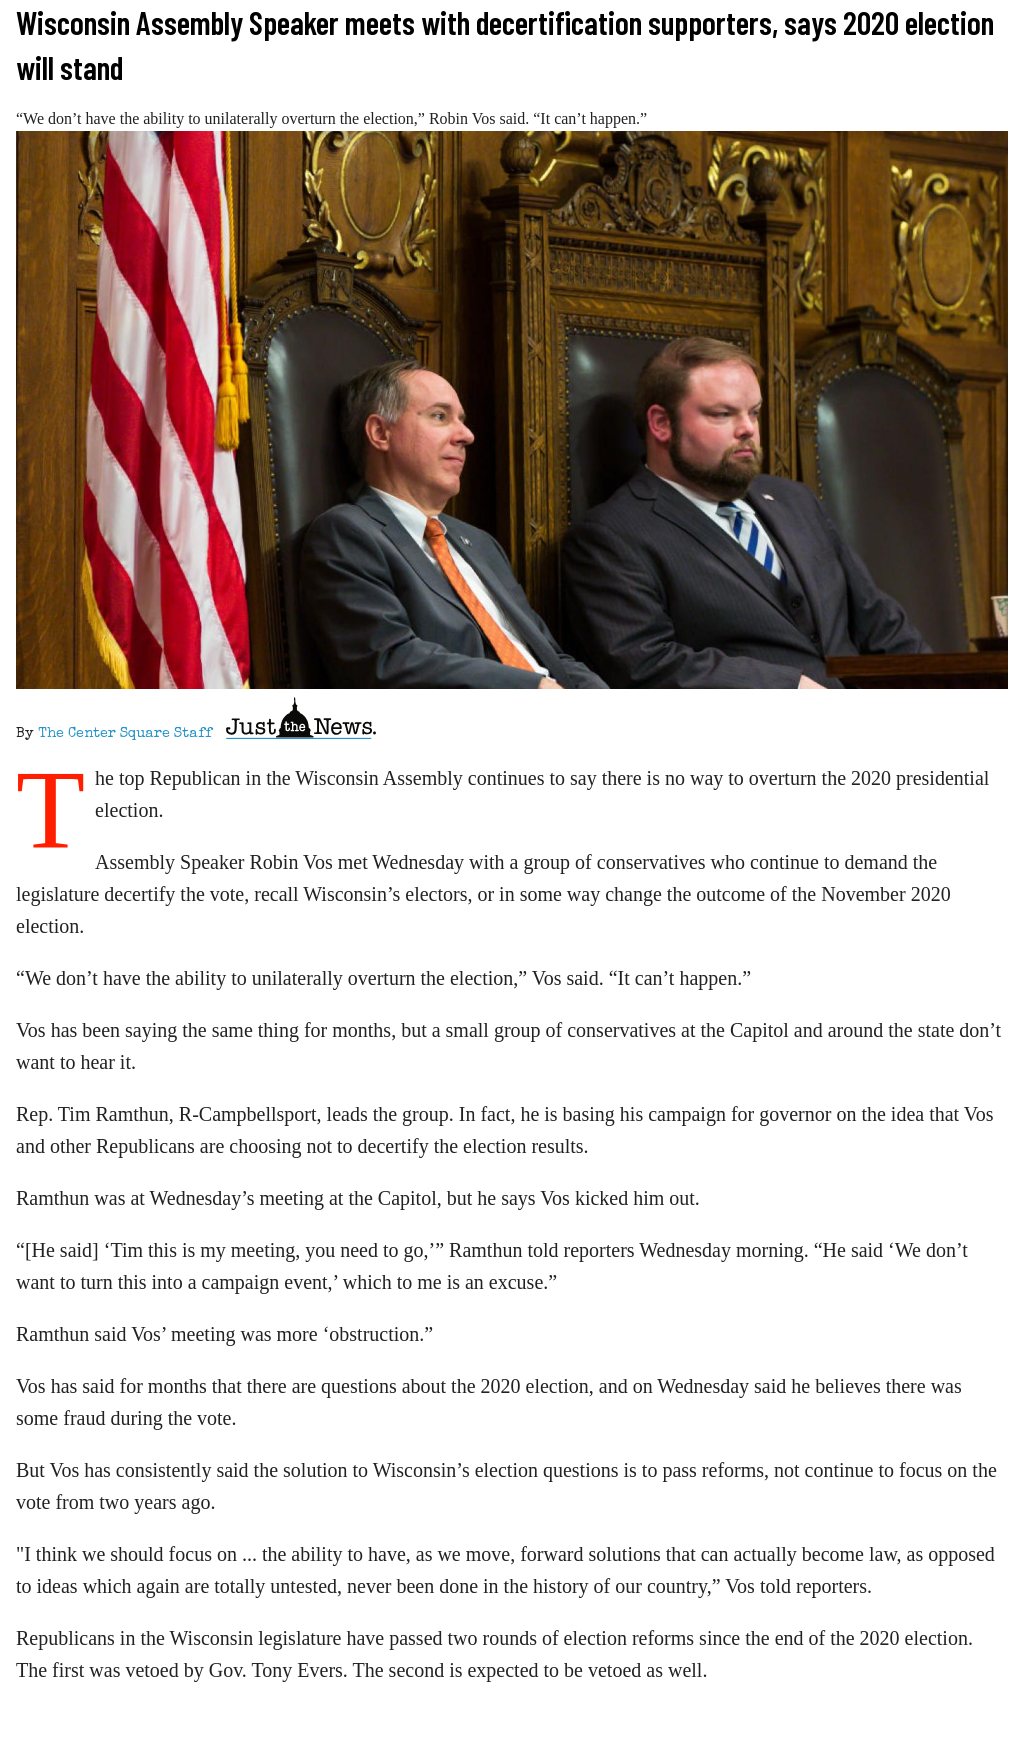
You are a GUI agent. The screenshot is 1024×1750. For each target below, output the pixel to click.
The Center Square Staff (125, 734)
